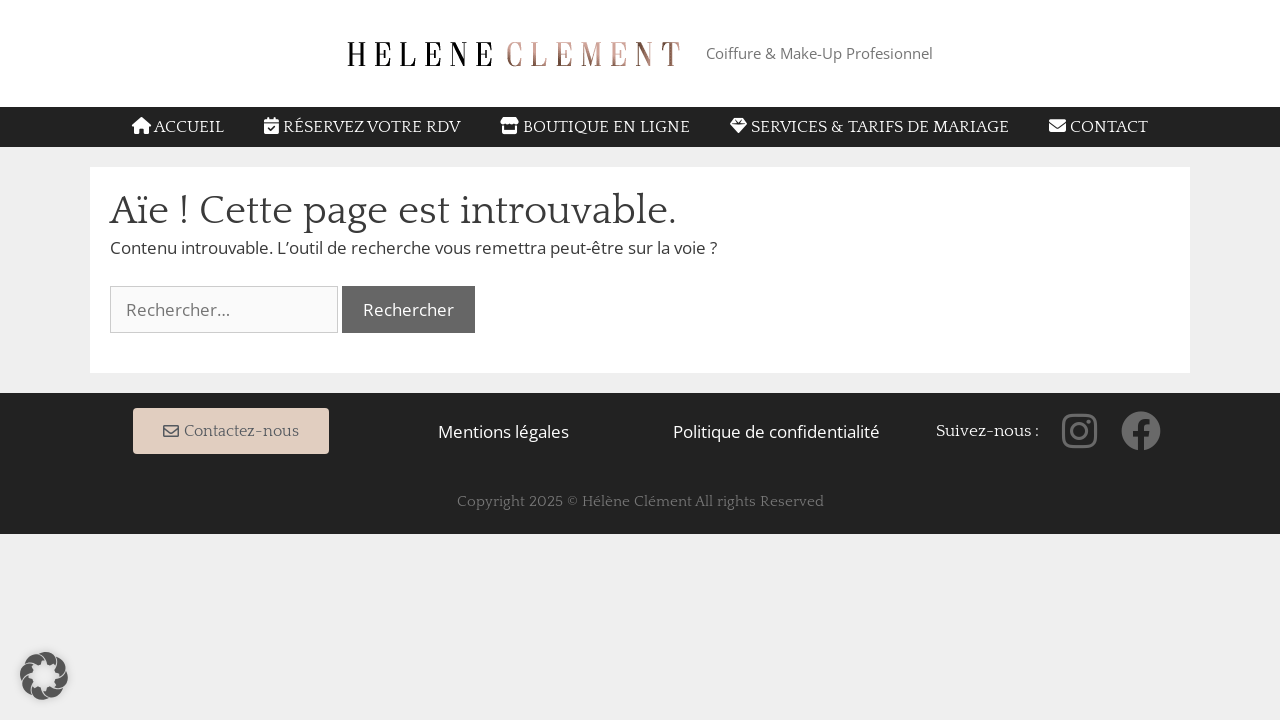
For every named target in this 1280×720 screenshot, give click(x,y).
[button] (44, 676)
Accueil (178, 126)
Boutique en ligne (595, 126)
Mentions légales (503, 431)
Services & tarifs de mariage (869, 126)
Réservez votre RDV (362, 126)
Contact (1098, 126)
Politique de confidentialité (776, 431)
